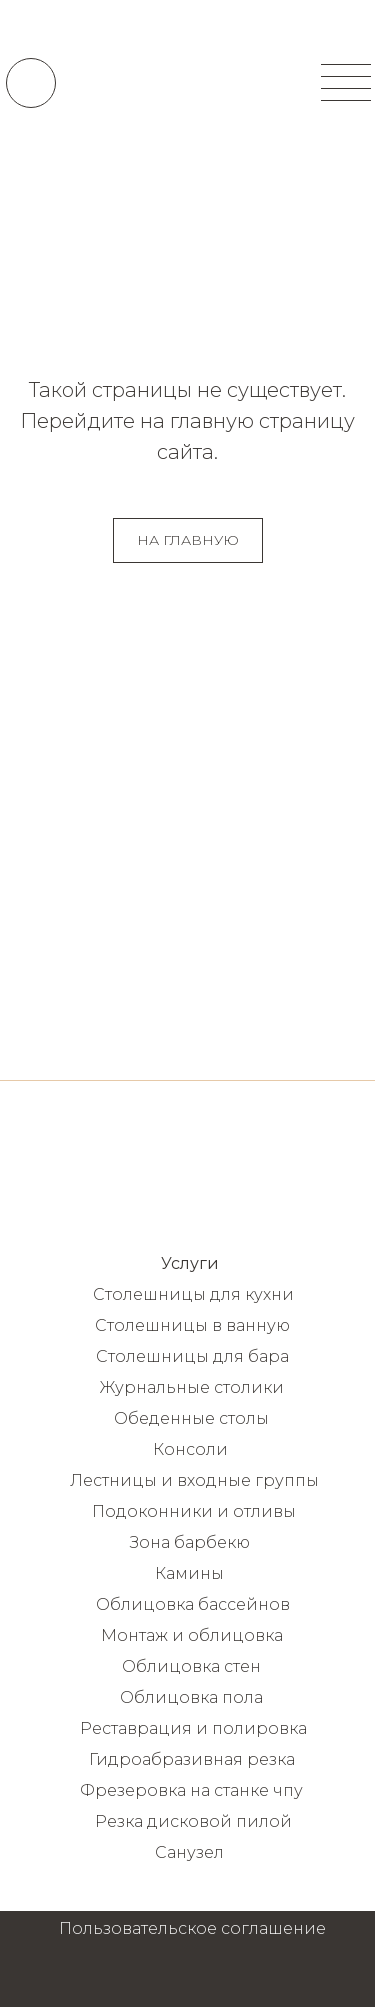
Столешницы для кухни (193, 1294)
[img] (187, 82)
